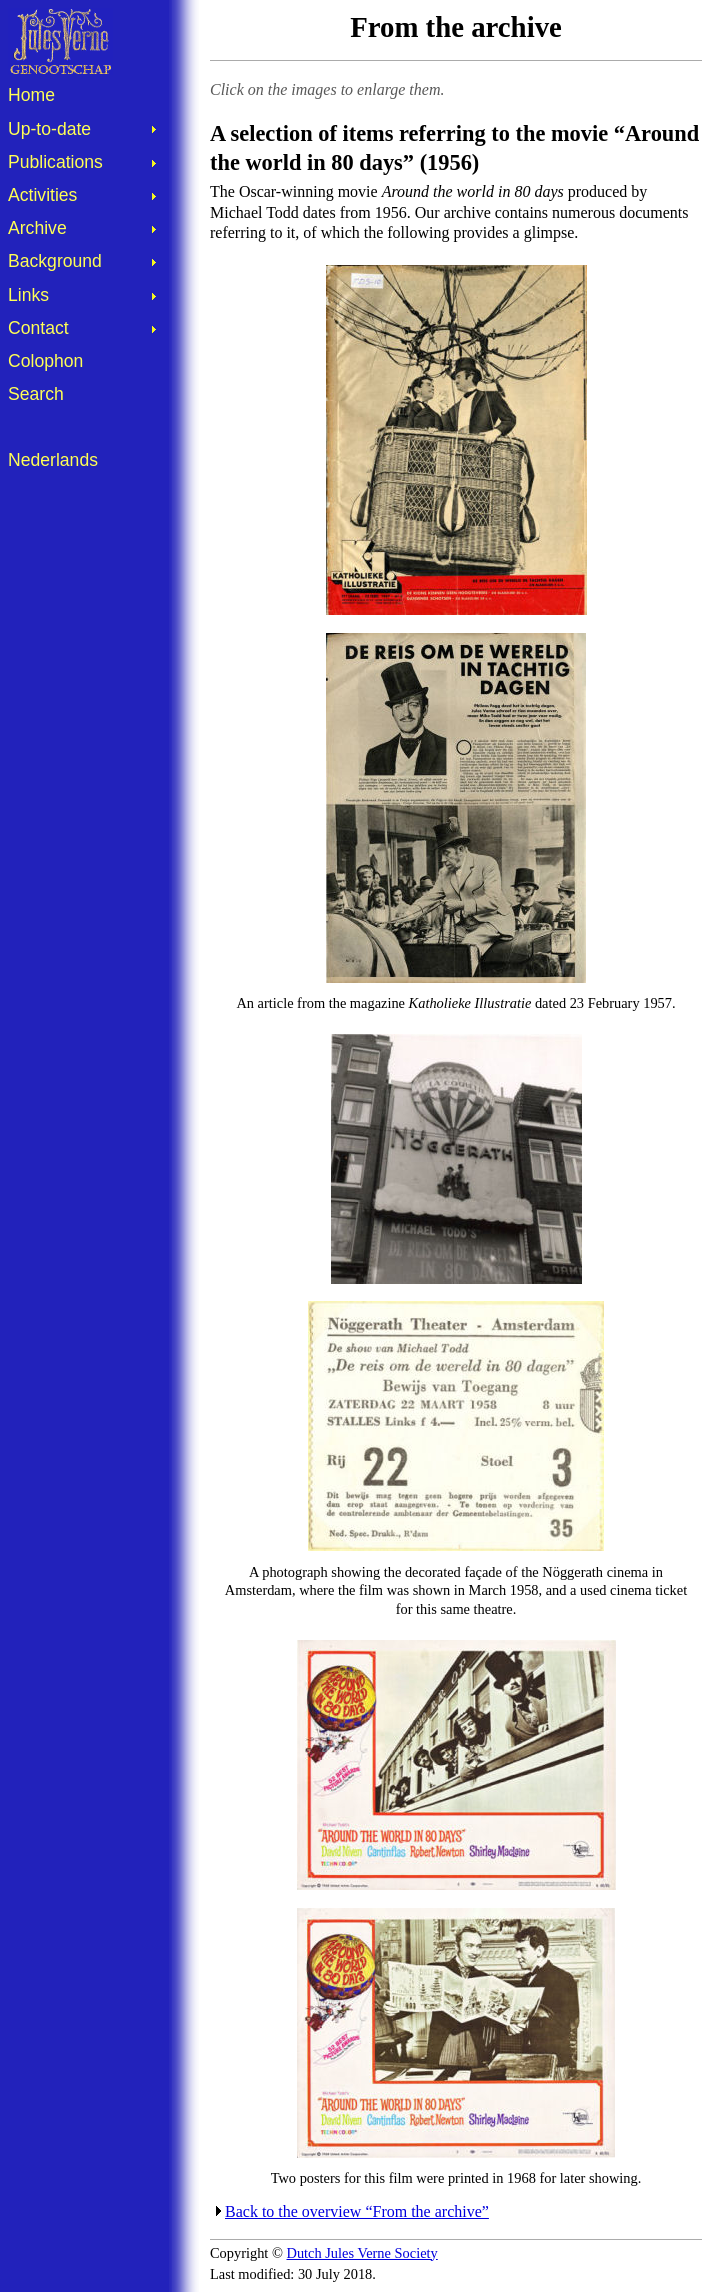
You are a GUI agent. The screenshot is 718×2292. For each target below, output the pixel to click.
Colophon (45, 361)
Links (28, 295)
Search (36, 394)
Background (55, 261)
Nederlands (53, 460)
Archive (37, 228)
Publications (55, 162)
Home (31, 95)
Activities (42, 195)
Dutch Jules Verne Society (362, 2253)
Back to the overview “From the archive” (357, 2211)
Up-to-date (49, 129)
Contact (38, 328)
